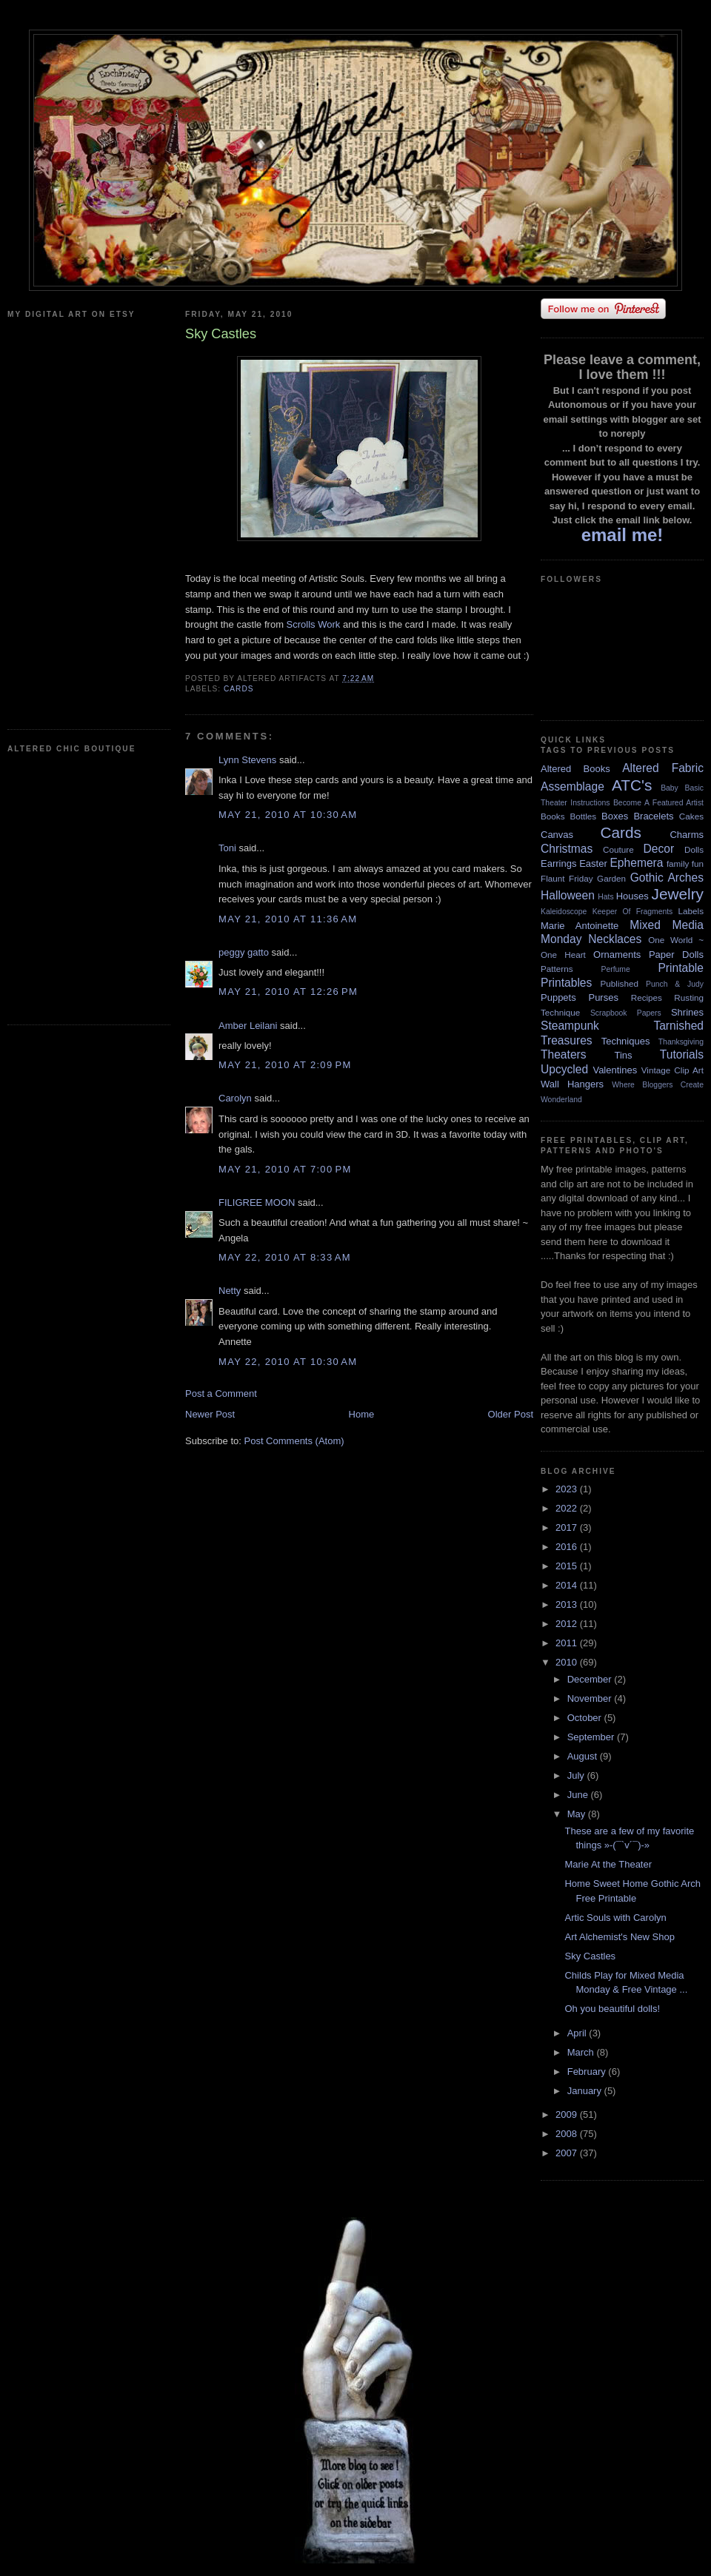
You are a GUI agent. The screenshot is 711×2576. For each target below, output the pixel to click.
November (591, 1698)
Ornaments (617, 954)
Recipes (646, 997)
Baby (669, 788)
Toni (227, 847)
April (578, 2033)
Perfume (615, 969)
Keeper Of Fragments (632, 912)
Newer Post (210, 1414)
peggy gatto (243, 952)
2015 (567, 1566)
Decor (659, 848)
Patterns (557, 968)
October (585, 1717)
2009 (567, 2114)
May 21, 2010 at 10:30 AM (287, 814)
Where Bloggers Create (658, 1085)
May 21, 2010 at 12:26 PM (288, 991)
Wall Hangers (572, 1084)
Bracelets (653, 816)
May (577, 1813)
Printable (681, 968)
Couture (618, 849)
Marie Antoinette (579, 925)
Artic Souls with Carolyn (615, 1917)
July (577, 1775)
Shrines (687, 1012)
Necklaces (614, 939)
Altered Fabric (663, 768)
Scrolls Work (315, 624)
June (579, 1794)
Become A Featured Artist (658, 803)
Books (552, 816)
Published (619, 983)
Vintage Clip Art (672, 1070)
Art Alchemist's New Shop (619, 1936)
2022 (567, 1508)
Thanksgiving (681, 1042)
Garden (611, 878)
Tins (623, 1055)
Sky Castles (589, 1956)
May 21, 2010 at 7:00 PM (285, 1169)
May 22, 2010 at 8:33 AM (284, 1257)
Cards (239, 689)
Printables (566, 982)
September (592, 1737)
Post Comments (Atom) (294, 1440)
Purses (603, 997)
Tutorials (682, 1054)
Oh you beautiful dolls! (612, 2008)
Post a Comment (221, 1393)
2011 (567, 1642)
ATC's (632, 785)
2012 (567, 1623)
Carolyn (235, 1098)
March (582, 2052)
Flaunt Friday (567, 878)
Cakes (691, 816)
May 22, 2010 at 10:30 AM (287, 1361)
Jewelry (677, 893)
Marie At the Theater (608, 1864)
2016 (567, 1546)
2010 (567, 1662)
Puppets (558, 997)
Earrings (558, 863)
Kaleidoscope (564, 912)
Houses (632, 896)
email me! (622, 535)
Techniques (625, 1041)
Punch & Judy (675, 984)
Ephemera (636, 862)
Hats (605, 897)
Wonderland (561, 1100)
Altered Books (575, 768)
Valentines (614, 1070)
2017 (567, 1527)
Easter (593, 863)
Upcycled (564, 1069)
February (588, 2071)
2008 (567, 2133)
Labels (691, 911)
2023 (567, 1489)
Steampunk (570, 1025)
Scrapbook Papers (625, 1013)
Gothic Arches (667, 877)
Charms (687, 834)
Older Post (510, 1414)
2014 (567, 1585)
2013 (567, 1604)
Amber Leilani (249, 1025)
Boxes (614, 816)
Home (362, 1414)
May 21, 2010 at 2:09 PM (285, 1064)
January (585, 2090)
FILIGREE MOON (256, 1202)
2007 (567, 2153)
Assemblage (572, 786)
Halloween (568, 895)
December (591, 1679)
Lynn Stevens (247, 759)
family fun (685, 863)
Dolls (694, 849)
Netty (229, 1290)
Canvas (557, 834)
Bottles (583, 816)
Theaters (564, 1054)
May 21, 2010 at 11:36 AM (287, 919)
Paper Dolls (676, 954)
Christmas (566, 848)
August (583, 1756)
